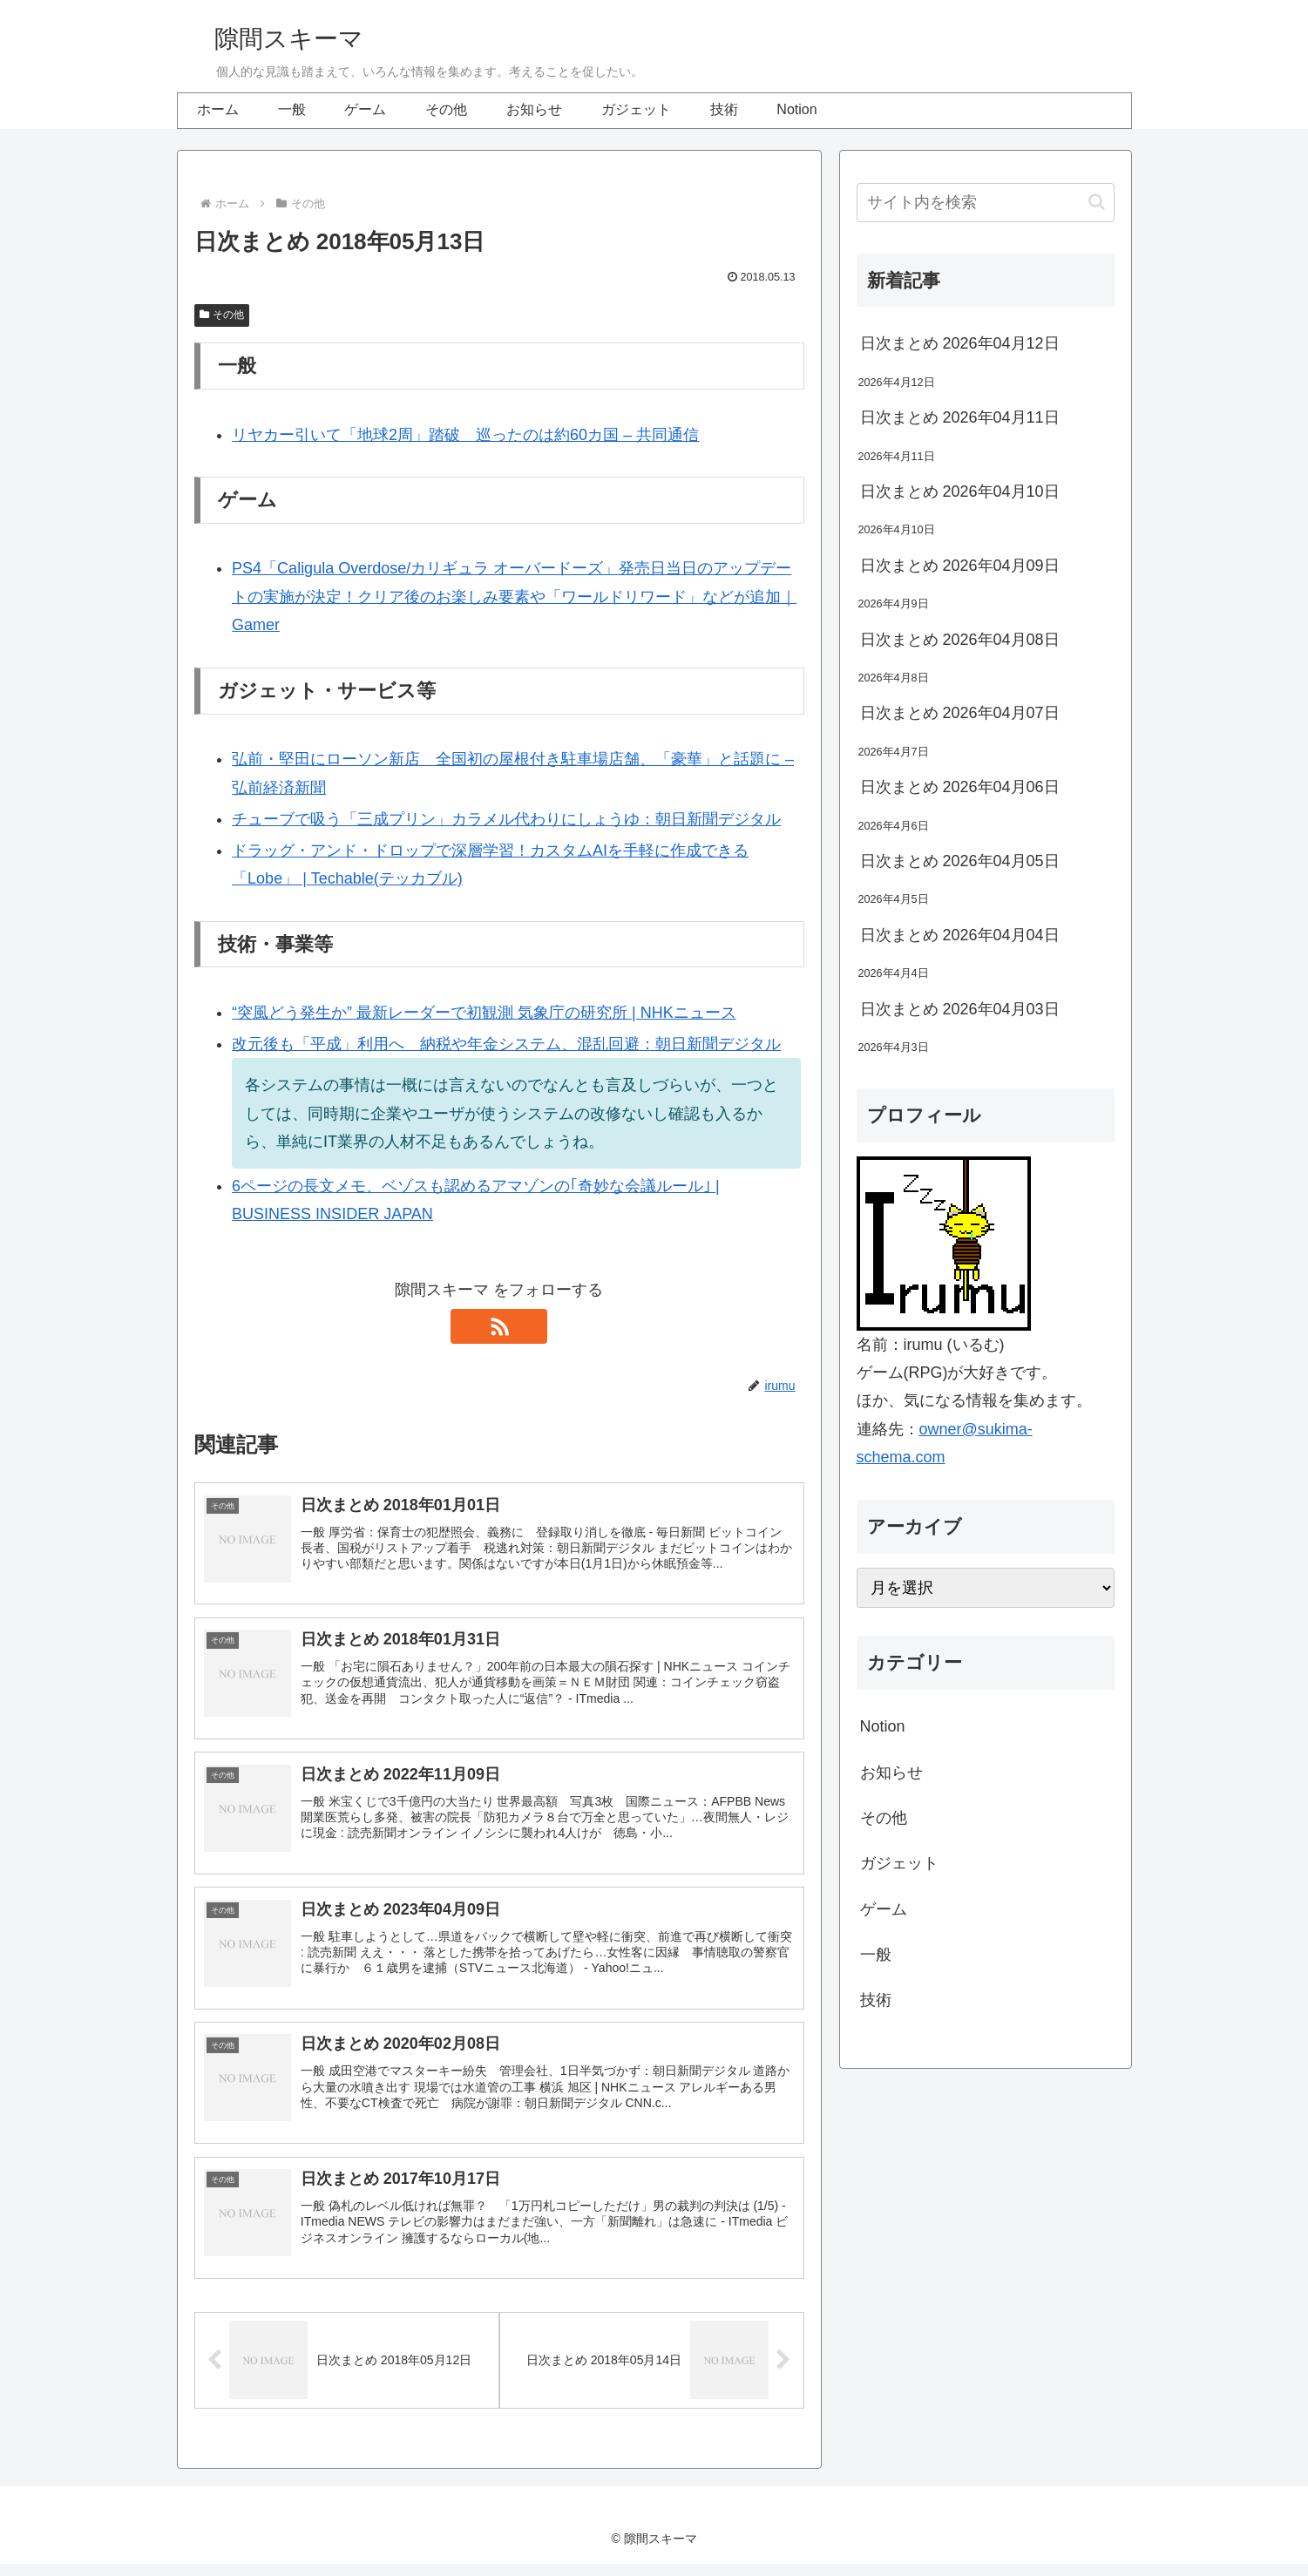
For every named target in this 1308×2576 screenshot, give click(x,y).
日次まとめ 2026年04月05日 (960, 861)
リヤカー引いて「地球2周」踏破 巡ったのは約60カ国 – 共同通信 (465, 435)
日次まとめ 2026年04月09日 (960, 565)
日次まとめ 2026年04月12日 (960, 343)
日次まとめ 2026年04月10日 (960, 491)
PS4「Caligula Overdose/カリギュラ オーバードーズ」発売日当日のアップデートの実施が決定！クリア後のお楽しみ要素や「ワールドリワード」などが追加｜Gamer (514, 596)
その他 (222, 314)
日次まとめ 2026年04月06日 (960, 787)
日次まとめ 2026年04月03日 (960, 1009)
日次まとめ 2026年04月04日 (960, 935)
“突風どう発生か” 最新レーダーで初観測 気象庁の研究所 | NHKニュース (484, 1012)
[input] (986, 202)
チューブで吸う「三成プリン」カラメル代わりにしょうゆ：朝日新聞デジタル (506, 819)
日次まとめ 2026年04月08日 (960, 639)
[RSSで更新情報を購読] (499, 1326)
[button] (1096, 202)
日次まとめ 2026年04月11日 (960, 417)
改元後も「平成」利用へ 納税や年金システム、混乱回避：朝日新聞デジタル (506, 1044)
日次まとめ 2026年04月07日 (960, 713)
